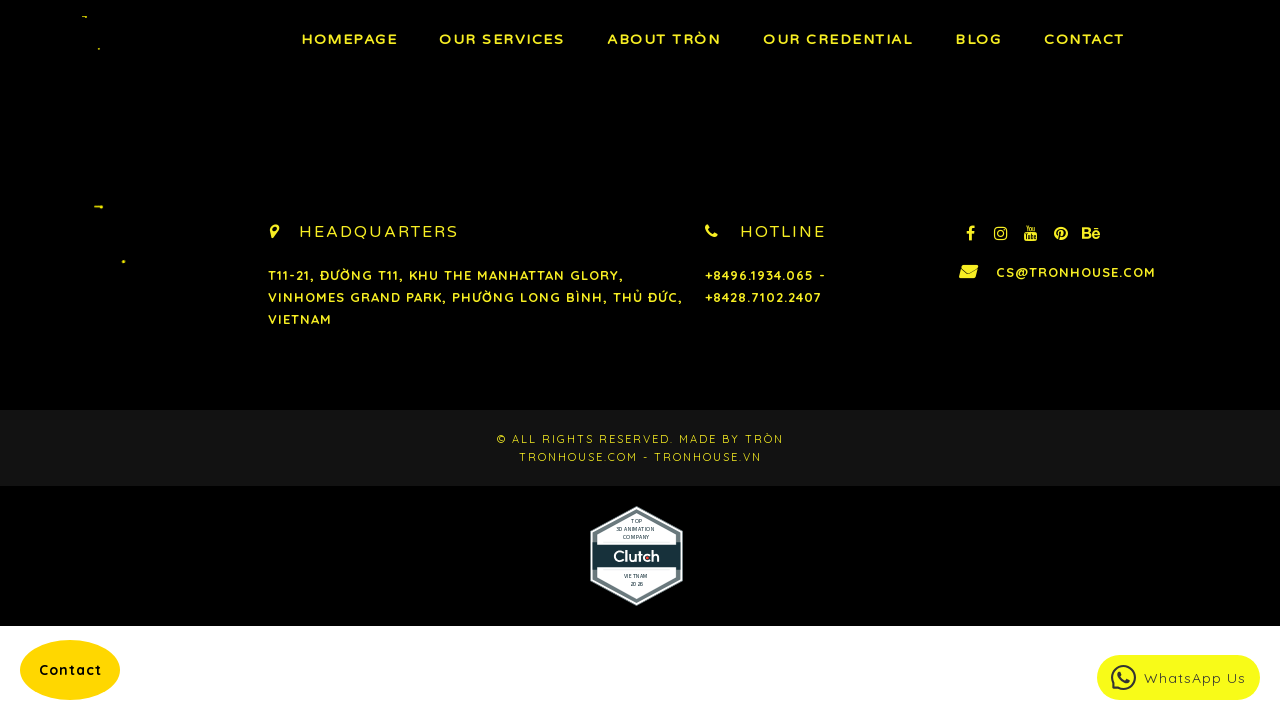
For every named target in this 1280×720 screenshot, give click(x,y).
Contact (1084, 39)
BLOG (978, 39)
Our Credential (837, 39)
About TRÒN (663, 39)
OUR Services (501, 39)
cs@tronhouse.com (1076, 272)
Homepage (349, 39)
